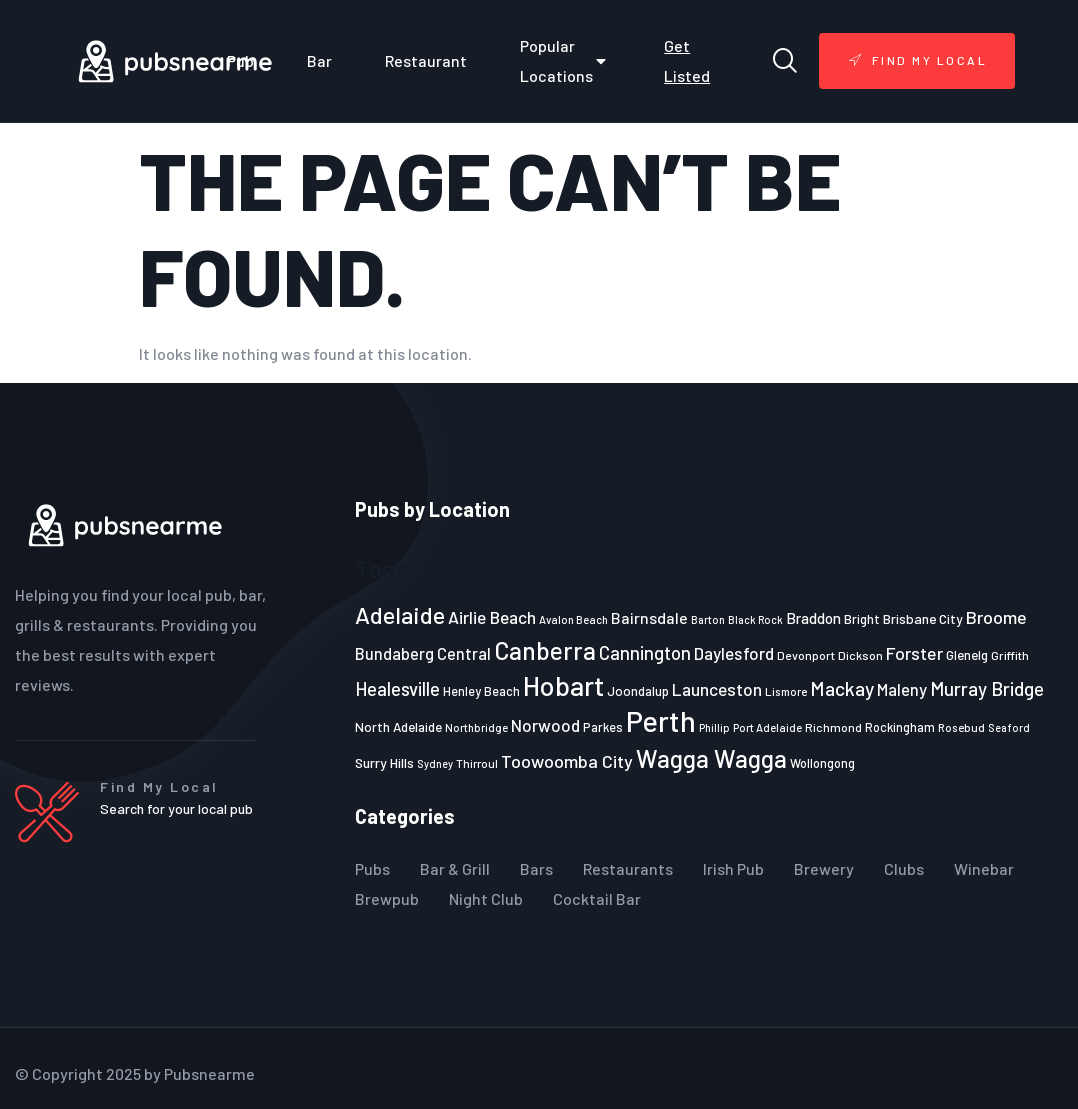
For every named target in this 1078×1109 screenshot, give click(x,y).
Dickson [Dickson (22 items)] (860, 655)
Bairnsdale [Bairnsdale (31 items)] (649, 617)
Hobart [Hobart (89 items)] (563, 685)
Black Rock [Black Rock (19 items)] (755, 619)
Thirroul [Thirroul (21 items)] (477, 763)
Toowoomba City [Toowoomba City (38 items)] (567, 761)
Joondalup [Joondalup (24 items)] (638, 691)
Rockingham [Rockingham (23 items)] (900, 727)
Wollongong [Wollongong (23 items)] (822, 763)
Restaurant (426, 60)
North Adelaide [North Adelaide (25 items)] (398, 727)
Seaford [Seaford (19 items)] (1009, 727)
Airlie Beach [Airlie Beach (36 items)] (492, 617)
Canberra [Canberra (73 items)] (545, 650)
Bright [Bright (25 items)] (862, 619)
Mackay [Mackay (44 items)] (842, 688)
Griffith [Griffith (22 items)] (1010, 655)
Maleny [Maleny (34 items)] (902, 689)
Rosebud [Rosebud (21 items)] (961, 727)
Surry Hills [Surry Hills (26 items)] (384, 762)
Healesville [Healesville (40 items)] (397, 689)
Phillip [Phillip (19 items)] (714, 727)
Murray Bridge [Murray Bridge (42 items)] (987, 688)
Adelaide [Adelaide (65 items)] (400, 614)
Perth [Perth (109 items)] (661, 720)
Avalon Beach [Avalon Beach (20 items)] (573, 619)
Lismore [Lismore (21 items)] (786, 691)
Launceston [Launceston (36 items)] (717, 689)
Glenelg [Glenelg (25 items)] (967, 655)
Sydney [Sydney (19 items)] (435, 763)
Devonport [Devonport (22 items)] (806, 655)
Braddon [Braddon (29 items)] (813, 618)
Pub (240, 60)
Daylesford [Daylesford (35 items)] (734, 653)
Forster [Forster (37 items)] (914, 653)
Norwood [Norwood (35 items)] (545, 725)
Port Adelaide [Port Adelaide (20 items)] (767, 727)
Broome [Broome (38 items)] (996, 617)
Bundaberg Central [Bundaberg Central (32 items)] (423, 653)
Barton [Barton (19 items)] (708, 619)
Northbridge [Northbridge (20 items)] (476, 727)
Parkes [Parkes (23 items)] (603, 727)
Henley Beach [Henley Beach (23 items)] (481, 691)
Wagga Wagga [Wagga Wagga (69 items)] (711, 758)
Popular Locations (565, 60)
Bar (319, 60)
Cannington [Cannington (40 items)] (645, 653)
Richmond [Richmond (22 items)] (833, 727)
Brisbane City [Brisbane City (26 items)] (923, 618)
